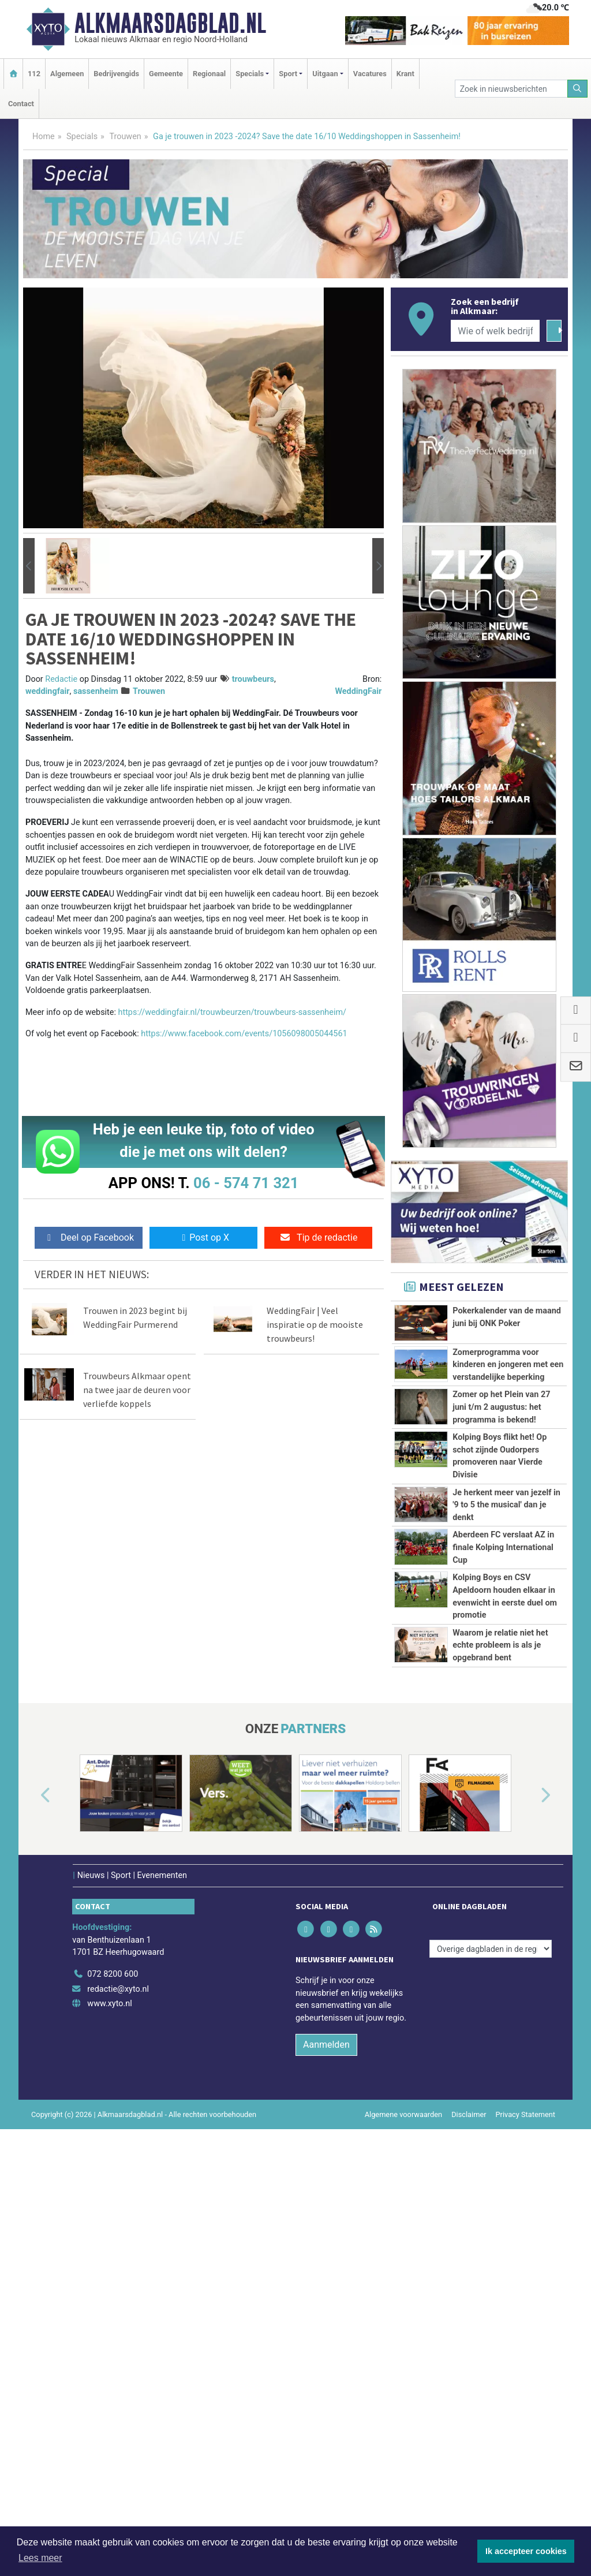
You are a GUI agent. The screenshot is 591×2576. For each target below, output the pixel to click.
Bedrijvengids (116, 73)
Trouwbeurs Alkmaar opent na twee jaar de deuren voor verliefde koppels (137, 1389)
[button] (29, 565)
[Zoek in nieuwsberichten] (511, 89)
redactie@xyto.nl (118, 2370)
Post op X (203, 1237)
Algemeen (67, 73)
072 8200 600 (112, 2355)
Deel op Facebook (88, 1237)
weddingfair (47, 691)
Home (43, 136)
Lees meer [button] (40, 2558)
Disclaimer (468, 2495)
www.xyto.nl (109, 2385)
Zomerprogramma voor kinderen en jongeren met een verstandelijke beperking (507, 1364)
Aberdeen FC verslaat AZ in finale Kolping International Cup (503, 1750)
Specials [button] (249, 73)
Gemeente (166, 73)
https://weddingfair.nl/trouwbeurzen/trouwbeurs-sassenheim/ (232, 1012)
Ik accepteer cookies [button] (526, 2551)
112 (34, 73)
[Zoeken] (577, 89)
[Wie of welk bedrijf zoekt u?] (495, 331)
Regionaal (209, 73)
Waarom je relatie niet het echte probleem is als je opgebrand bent (500, 1963)
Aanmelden (326, 2425)
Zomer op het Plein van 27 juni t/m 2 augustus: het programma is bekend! (501, 1407)
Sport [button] (288, 73)
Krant (405, 73)
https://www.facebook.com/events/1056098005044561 (244, 1034)
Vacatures (370, 73)
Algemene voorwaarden (403, 2495)
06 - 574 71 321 (245, 1183)
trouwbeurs (253, 679)
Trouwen (125, 136)
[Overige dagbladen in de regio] (490, 2330)
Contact (21, 103)
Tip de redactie (318, 1237)
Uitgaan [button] (325, 73)
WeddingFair (358, 691)
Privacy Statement (526, 2495)
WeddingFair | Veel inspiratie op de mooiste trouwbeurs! (315, 1324)
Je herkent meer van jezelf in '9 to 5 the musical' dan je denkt (506, 1644)
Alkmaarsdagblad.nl (170, 23)
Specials (82, 136)
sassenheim (95, 691)
